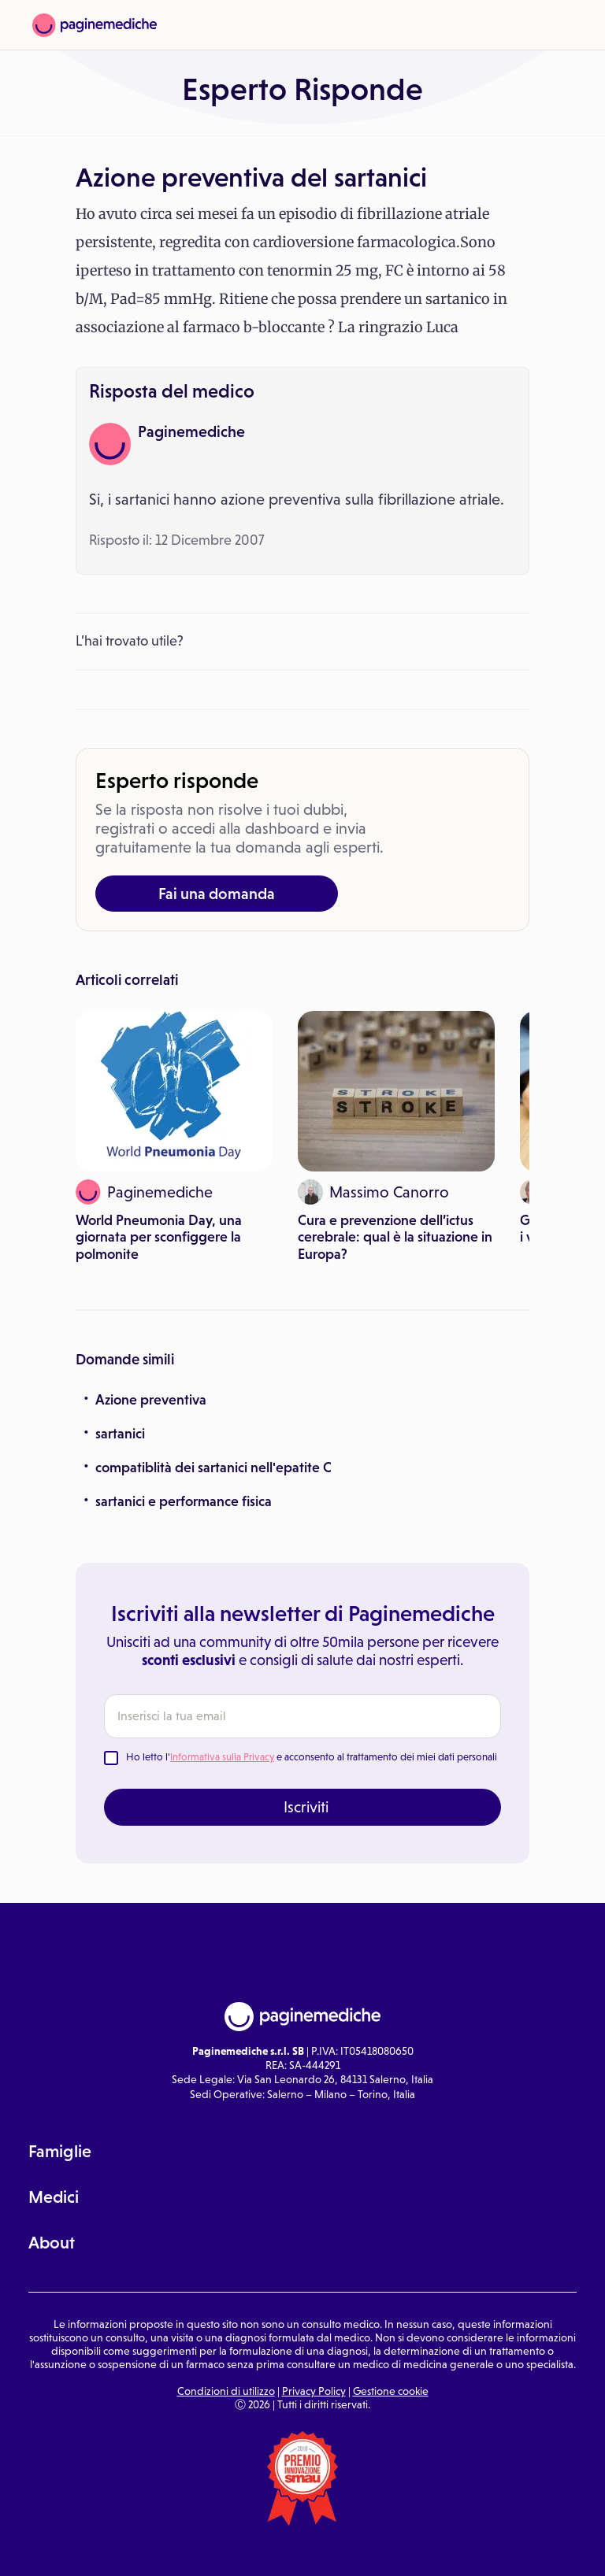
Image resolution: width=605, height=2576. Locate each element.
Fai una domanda (216, 893)
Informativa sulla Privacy (222, 1757)
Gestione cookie (391, 2390)
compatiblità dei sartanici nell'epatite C (213, 1467)
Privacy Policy (314, 2391)
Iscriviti (306, 1806)
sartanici (120, 1434)
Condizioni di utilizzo (226, 2391)
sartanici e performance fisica (183, 1501)
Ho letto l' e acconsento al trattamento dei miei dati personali (311, 1757)
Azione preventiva (150, 1400)
